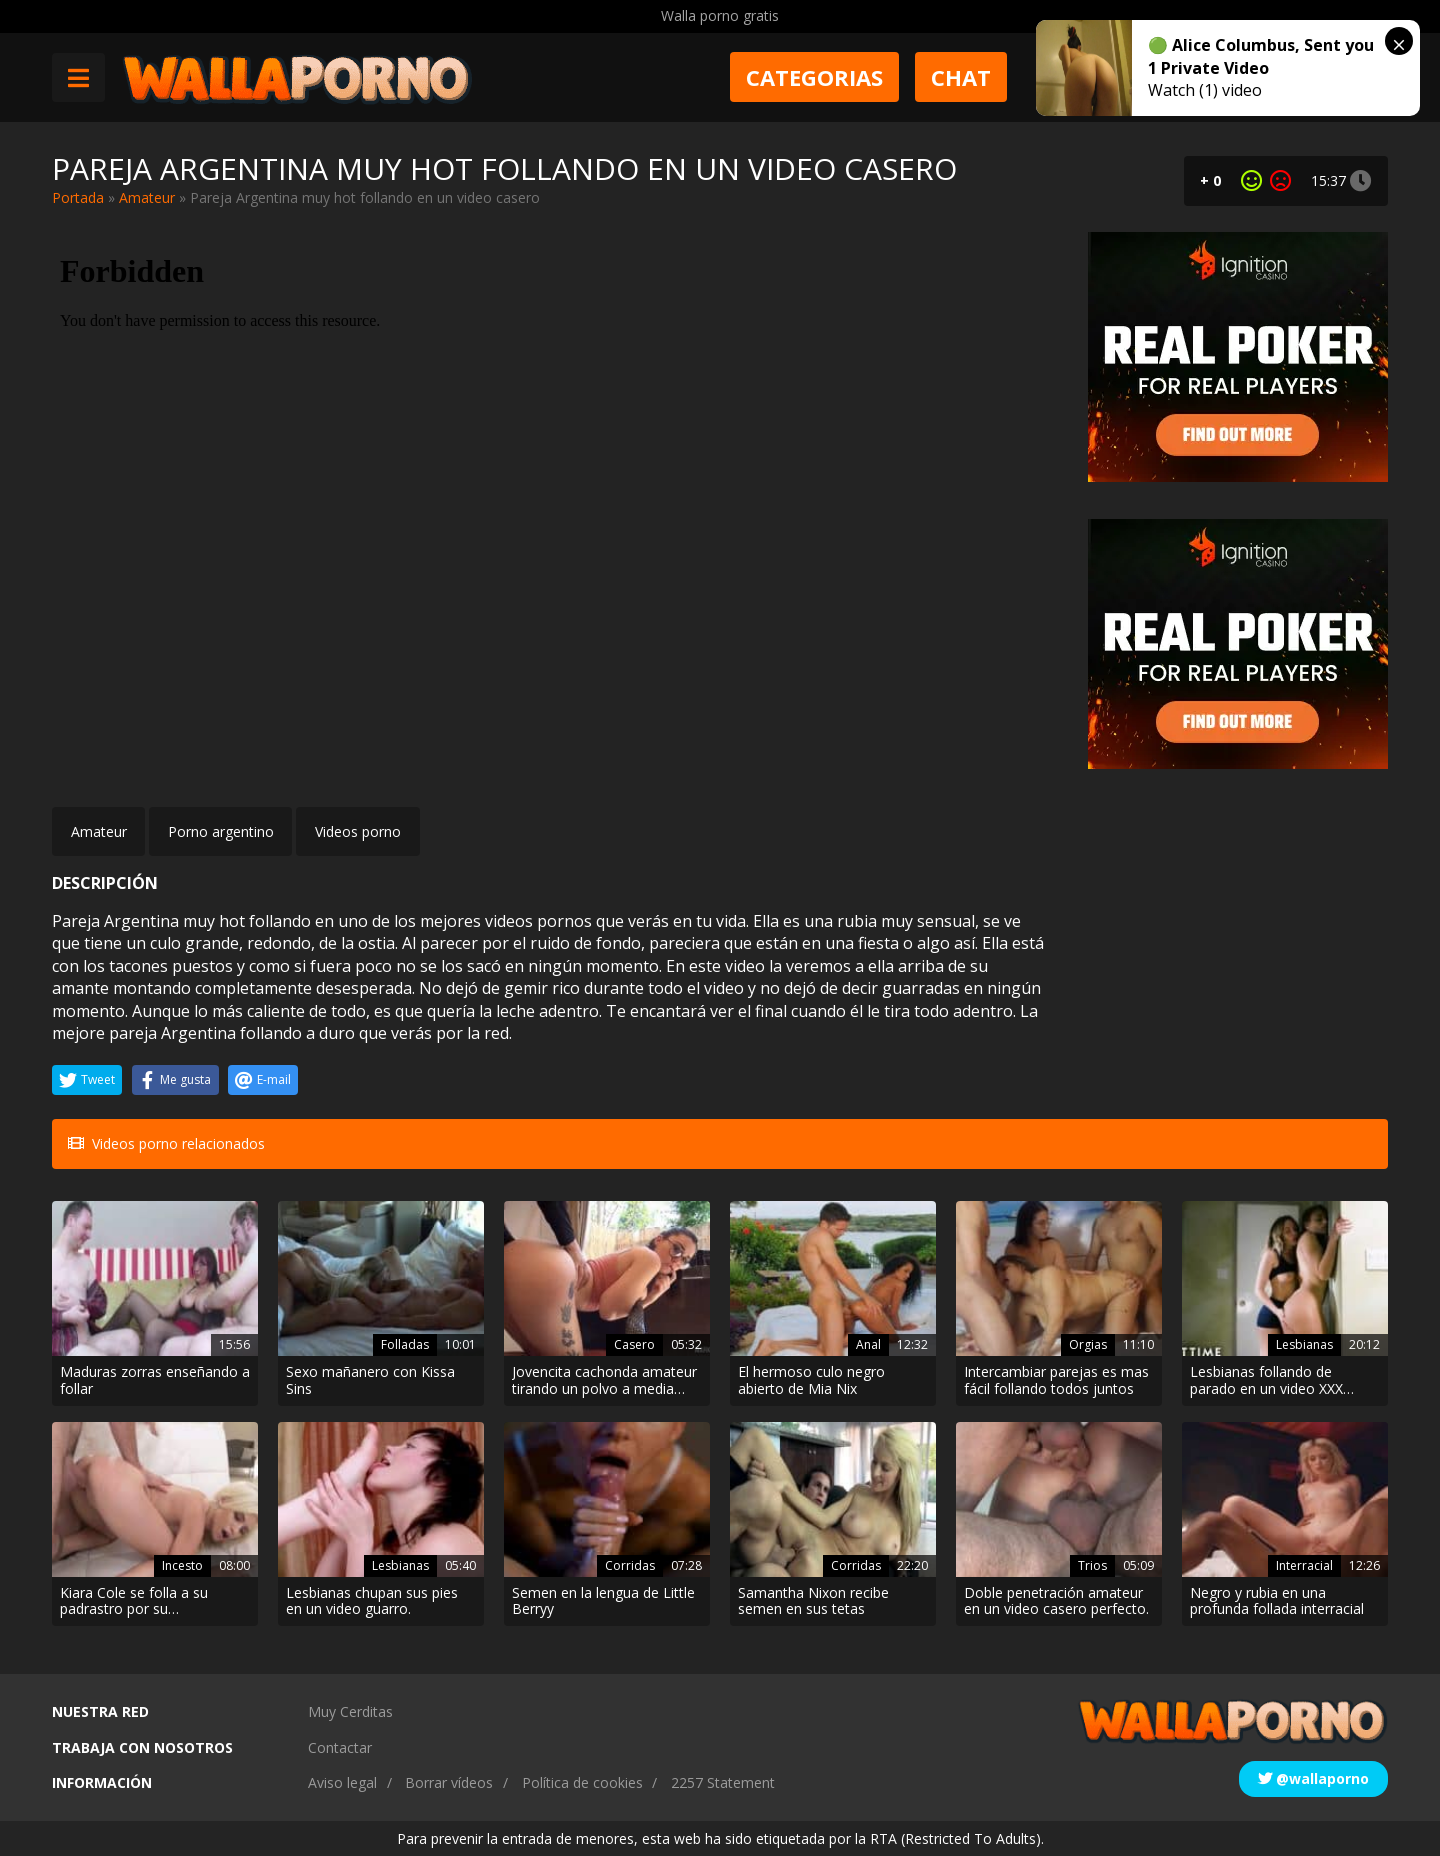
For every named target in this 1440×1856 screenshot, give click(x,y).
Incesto (182, 1565)
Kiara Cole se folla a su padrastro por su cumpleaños (134, 1602)
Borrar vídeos (449, 1782)
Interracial (1304, 1565)
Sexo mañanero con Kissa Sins (370, 1381)
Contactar (340, 1747)
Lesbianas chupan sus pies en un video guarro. (372, 1602)
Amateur (147, 197)
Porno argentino (221, 831)
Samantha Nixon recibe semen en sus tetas (813, 1602)
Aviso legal (342, 1782)
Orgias (1088, 1344)
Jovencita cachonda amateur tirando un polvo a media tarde (604, 1381)
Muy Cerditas (350, 1711)
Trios (1092, 1565)
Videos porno (358, 831)
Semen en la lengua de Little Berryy (603, 1602)
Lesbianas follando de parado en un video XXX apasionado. (1266, 1381)
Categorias (814, 77)
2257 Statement (723, 1782)
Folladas (405, 1344)
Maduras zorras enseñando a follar (155, 1381)
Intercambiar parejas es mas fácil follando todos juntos (1056, 1381)
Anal (868, 1344)
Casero (634, 1344)
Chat (961, 77)
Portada (78, 197)
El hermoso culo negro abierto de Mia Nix (811, 1381)
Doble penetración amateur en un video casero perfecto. (1056, 1602)
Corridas (630, 1565)
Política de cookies (582, 1782)
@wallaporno (1313, 1778)
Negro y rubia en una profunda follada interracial (1277, 1602)
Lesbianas (1304, 1344)
